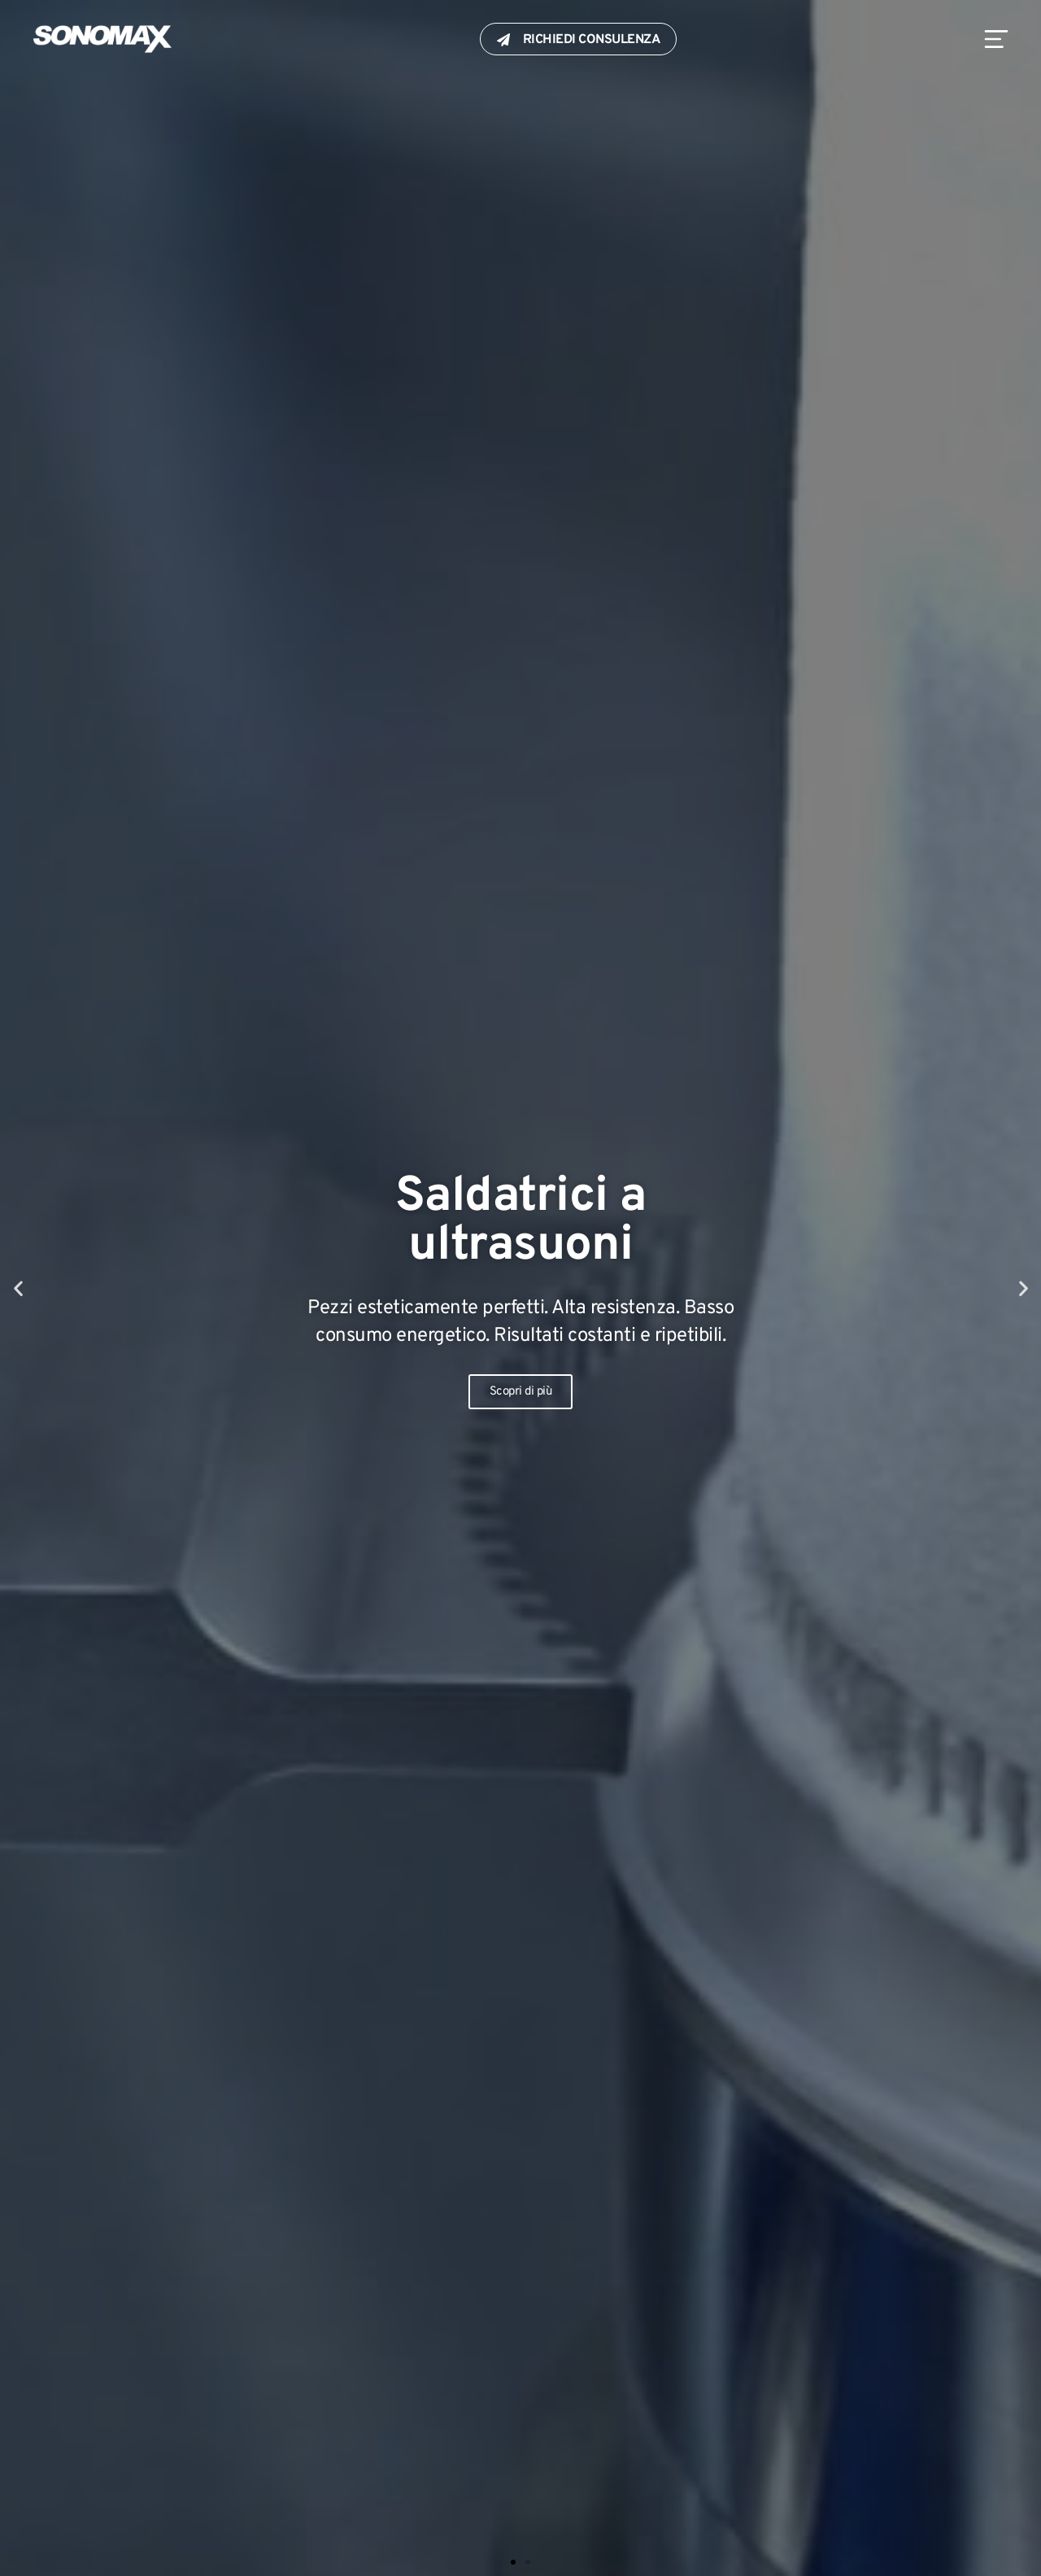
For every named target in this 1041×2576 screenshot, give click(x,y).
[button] (18, 1288)
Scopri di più (521, 1391)
